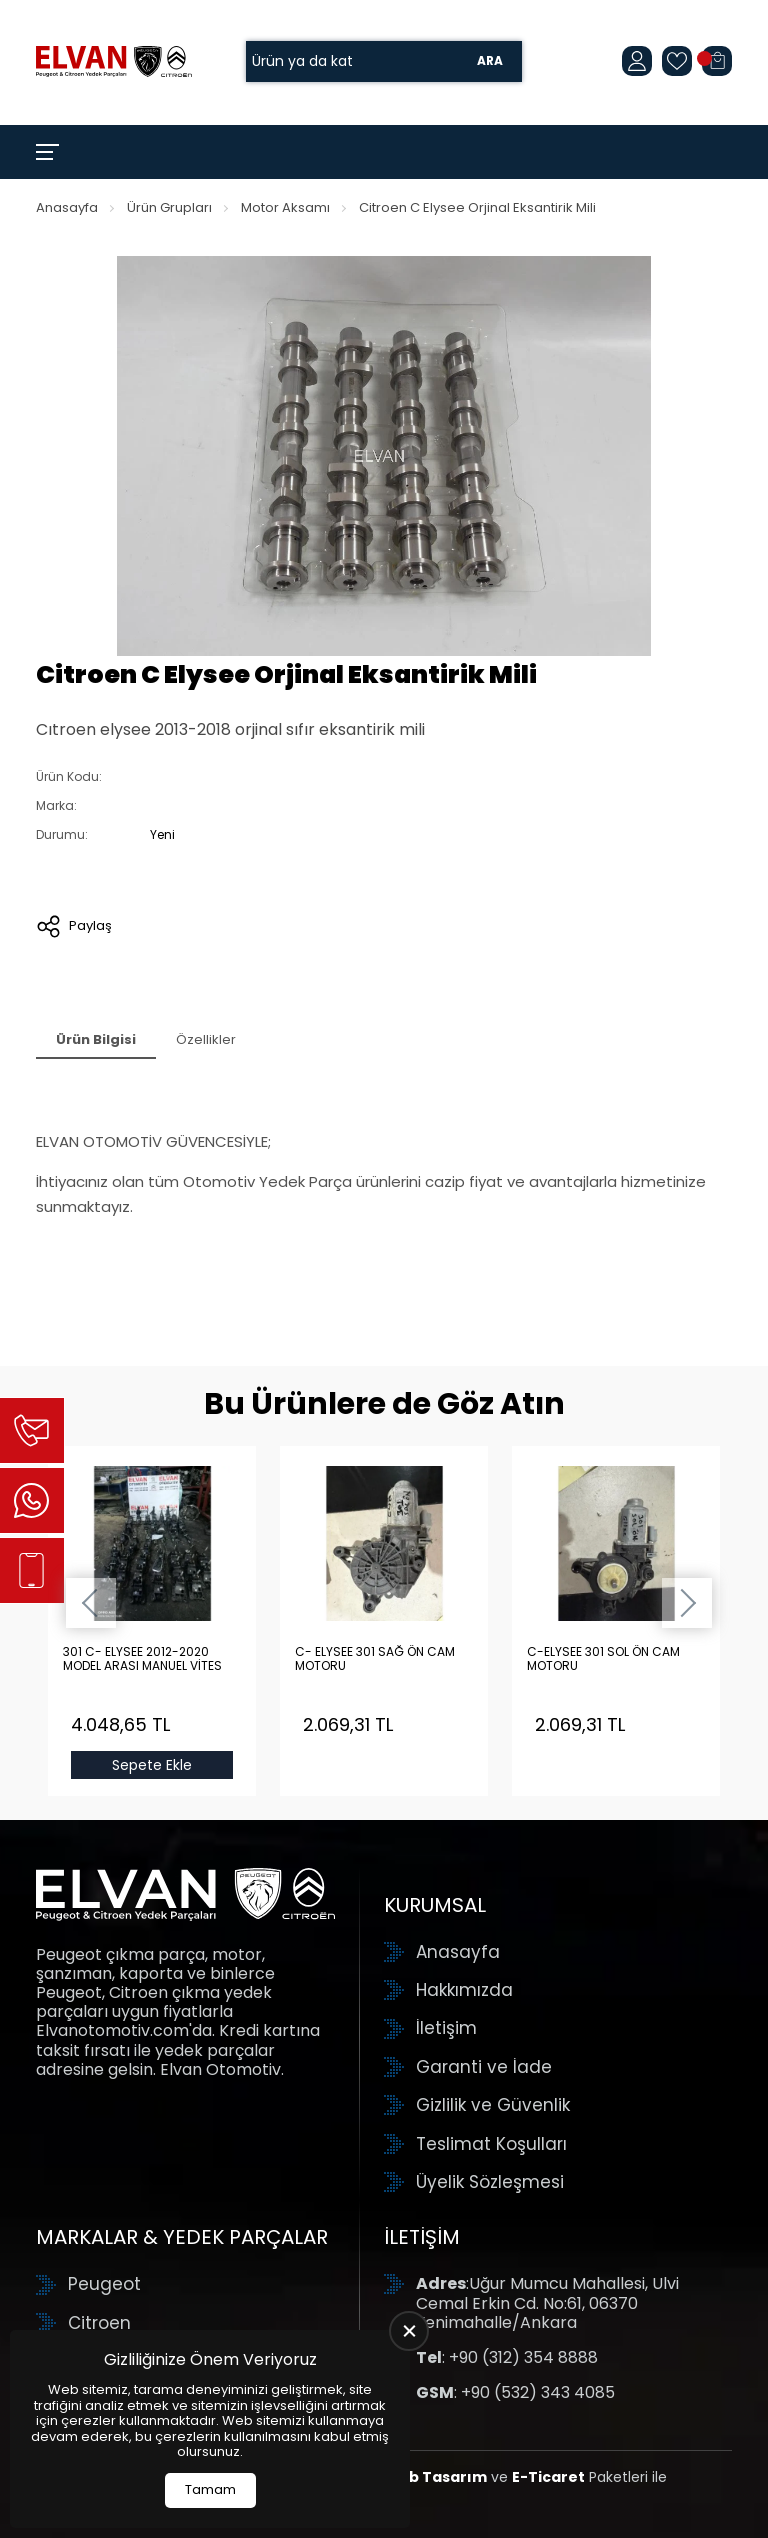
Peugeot (104, 2284)
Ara (490, 61)
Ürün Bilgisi (96, 1039)
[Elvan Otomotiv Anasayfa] (114, 61)
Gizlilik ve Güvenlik (493, 2105)
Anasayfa (67, 207)
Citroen (99, 2323)
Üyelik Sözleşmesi (490, 2182)
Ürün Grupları (169, 207)
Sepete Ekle (152, 1765)
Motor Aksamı (285, 207)
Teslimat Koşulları (491, 2144)
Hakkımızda (464, 1990)
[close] (409, 2331)
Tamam (210, 2489)
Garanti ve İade (484, 2067)
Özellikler (206, 1039)
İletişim (446, 2028)
